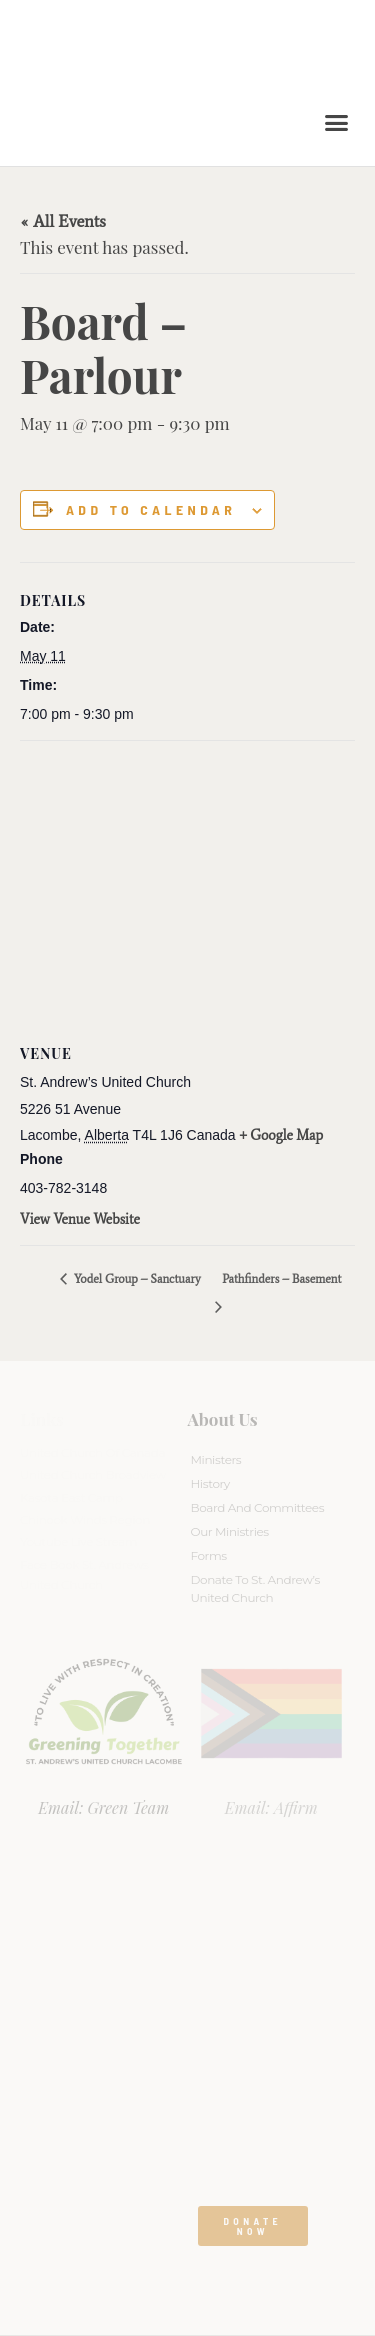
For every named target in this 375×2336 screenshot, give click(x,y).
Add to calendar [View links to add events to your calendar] (151, 510)
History (210, 1483)
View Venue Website (80, 1219)
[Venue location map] (187, 885)
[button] (337, 123)
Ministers (216, 1459)
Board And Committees (258, 1507)
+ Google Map (282, 1135)
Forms (209, 1555)
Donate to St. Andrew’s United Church (255, 1588)
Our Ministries (230, 1531)
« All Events (63, 221)
